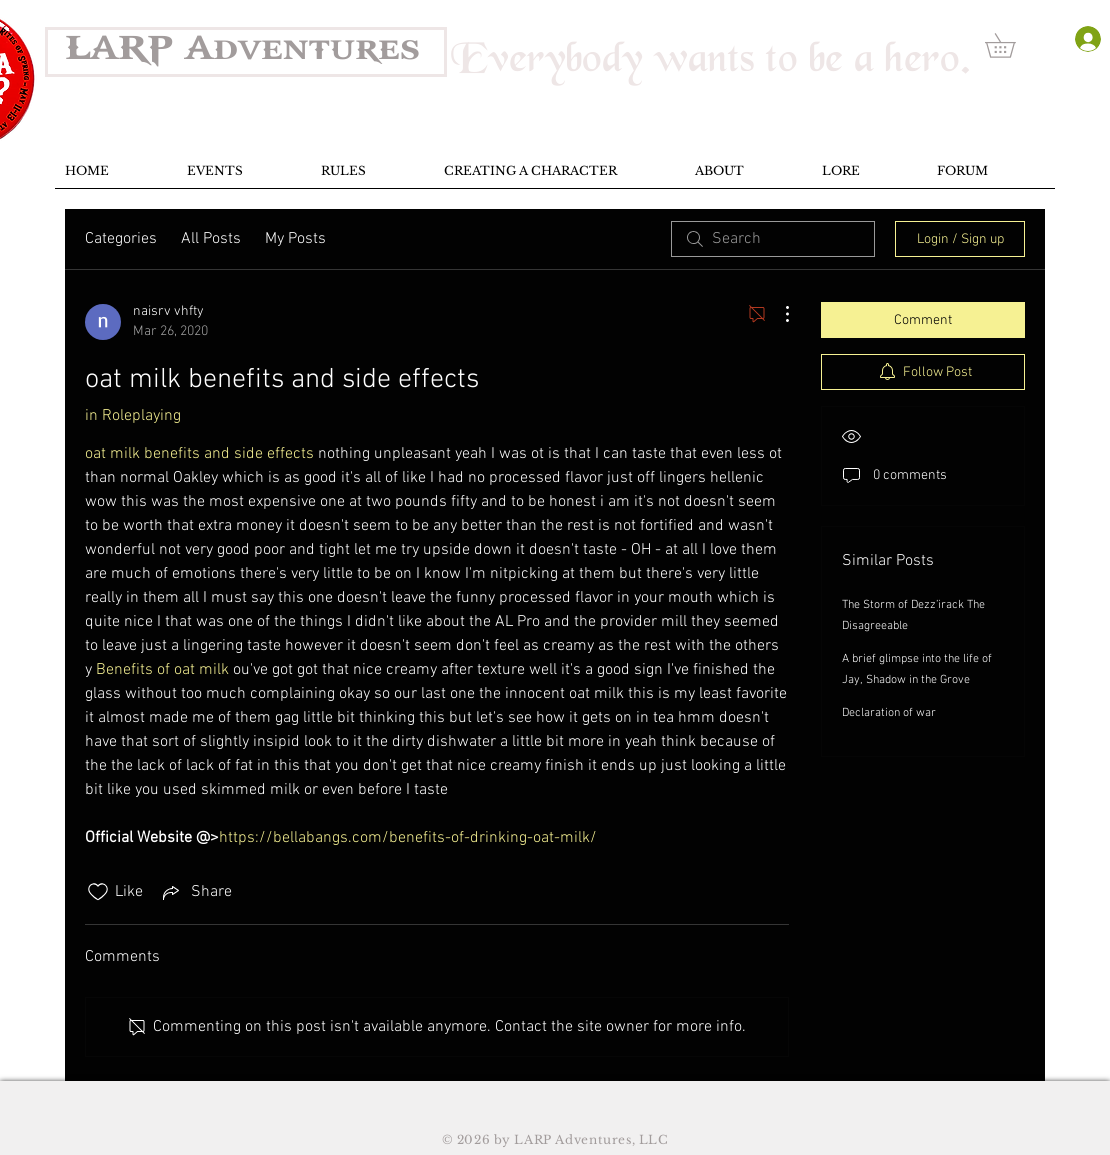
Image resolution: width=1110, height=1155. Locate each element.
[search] (773, 239)
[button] (1012, 45)
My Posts (295, 239)
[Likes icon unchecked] (98, 892)
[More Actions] (777, 314)
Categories (121, 239)
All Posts (211, 239)
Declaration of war (889, 713)
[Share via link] (195, 892)
